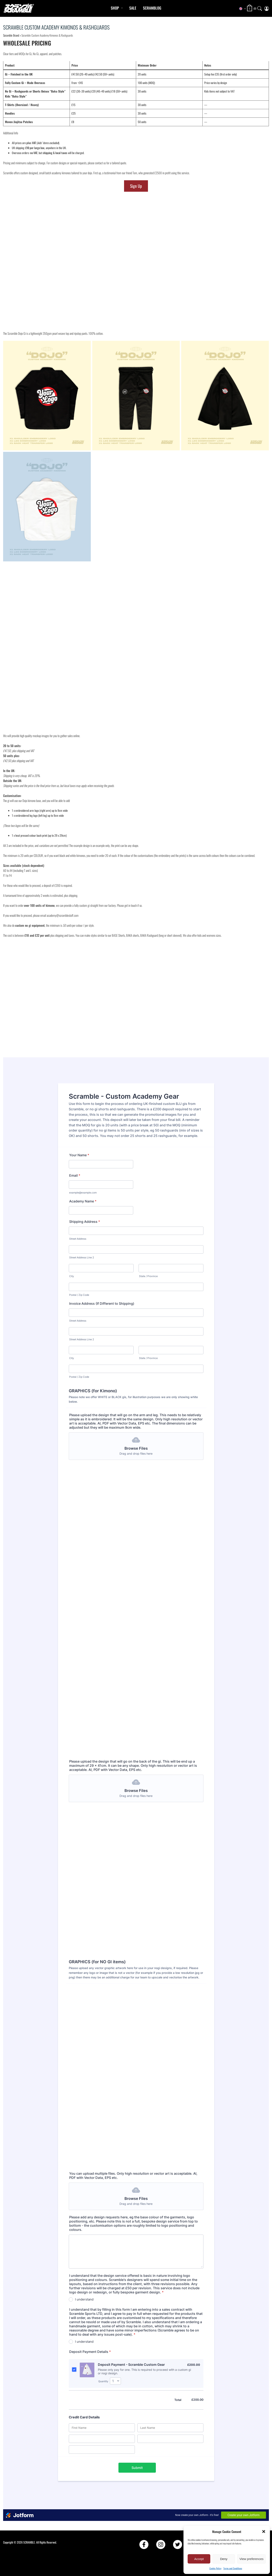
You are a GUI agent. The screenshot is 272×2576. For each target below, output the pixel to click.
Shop (115, 8)
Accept (199, 2559)
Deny (223, 2559)
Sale (132, 8)
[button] (264, 2531)
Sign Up (136, 186)
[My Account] (266, 7)
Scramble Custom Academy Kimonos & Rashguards (56, 27)
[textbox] (241, 9)
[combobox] (241, 9)
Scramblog (152, 8)
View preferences (251, 2559)
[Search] (259, 7)
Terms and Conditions (232, 2568)
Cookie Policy (215, 2568)
